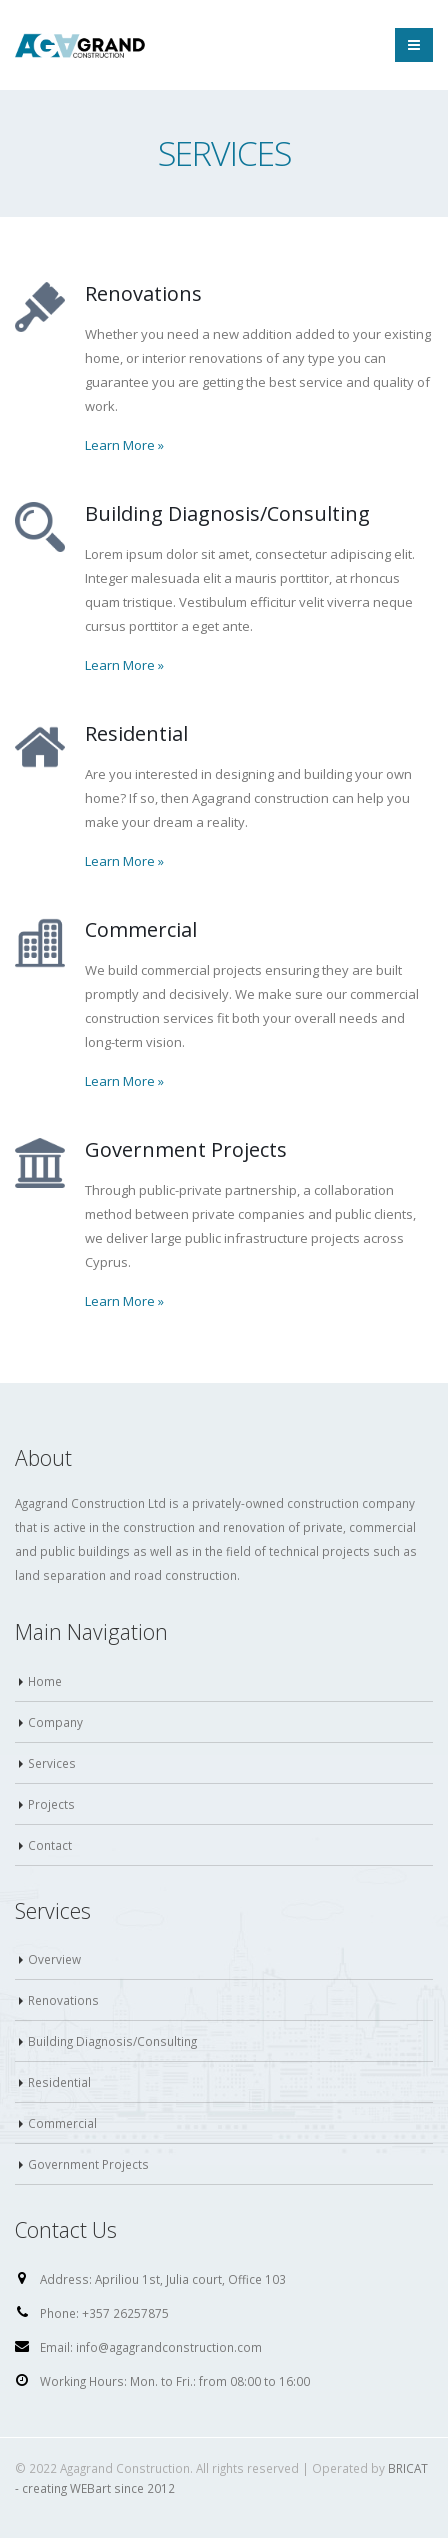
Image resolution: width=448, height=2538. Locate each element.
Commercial (62, 2123)
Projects (51, 1804)
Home (45, 1681)
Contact (50, 1845)
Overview (54, 1959)
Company (55, 1722)
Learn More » (124, 445)
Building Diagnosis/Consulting (112, 2041)
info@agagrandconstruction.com (169, 2347)
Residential (59, 2082)
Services (52, 1763)
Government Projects (88, 2164)
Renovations (63, 2000)
